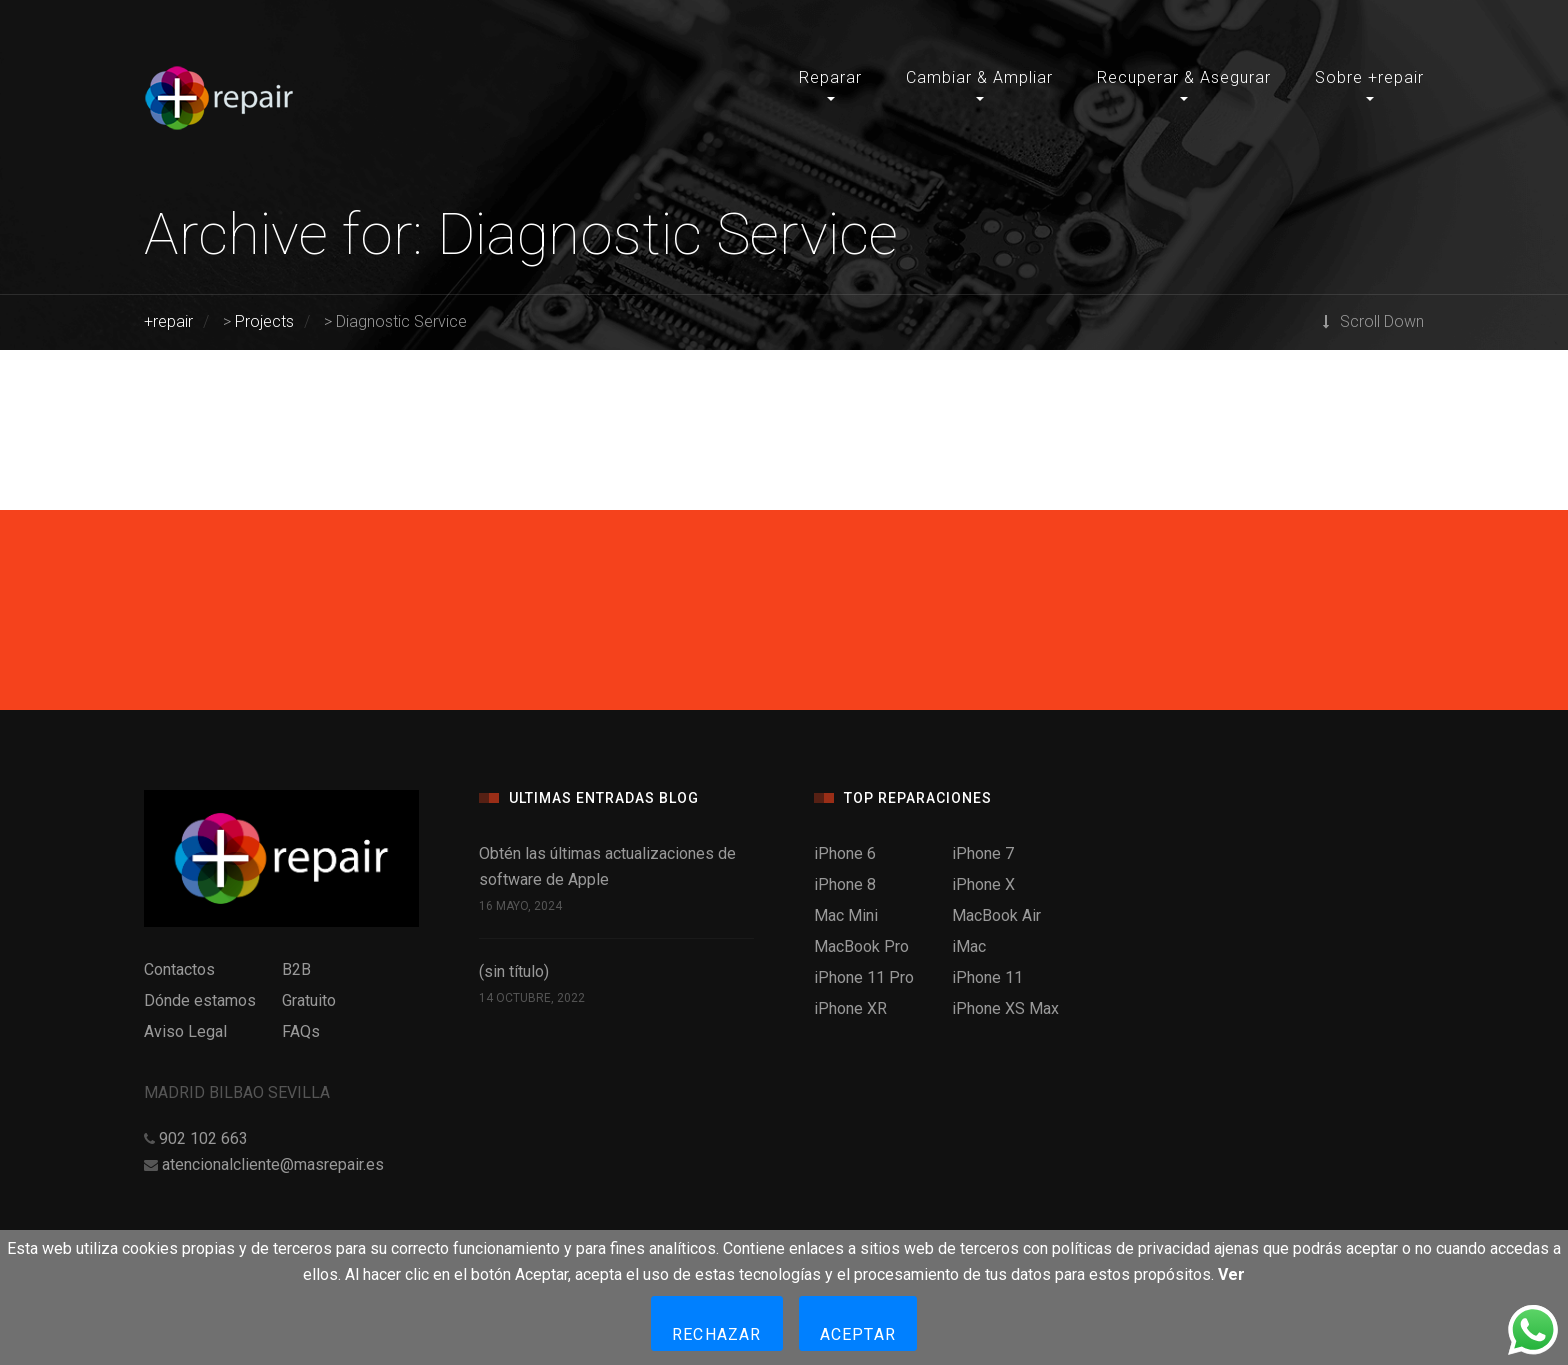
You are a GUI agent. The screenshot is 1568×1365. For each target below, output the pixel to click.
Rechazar (717, 1334)
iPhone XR (850, 1008)
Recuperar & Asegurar (1184, 77)
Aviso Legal (185, 1031)
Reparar (830, 77)
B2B (296, 969)
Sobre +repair (1369, 77)
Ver (1231, 1274)
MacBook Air (996, 915)
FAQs (301, 1031)
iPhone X (983, 884)
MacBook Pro (861, 946)
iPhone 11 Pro (864, 977)
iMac (969, 946)
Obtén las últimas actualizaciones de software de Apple (607, 866)
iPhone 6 (845, 853)
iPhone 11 (987, 977)
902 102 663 (203, 1138)
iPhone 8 (845, 884)
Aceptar (858, 1334)
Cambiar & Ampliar (979, 77)
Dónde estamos (200, 1000)
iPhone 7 (983, 853)
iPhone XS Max (1005, 1008)
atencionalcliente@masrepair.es (273, 1164)
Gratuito (309, 1000)
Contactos (179, 969)
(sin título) (514, 971)
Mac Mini (846, 915)
